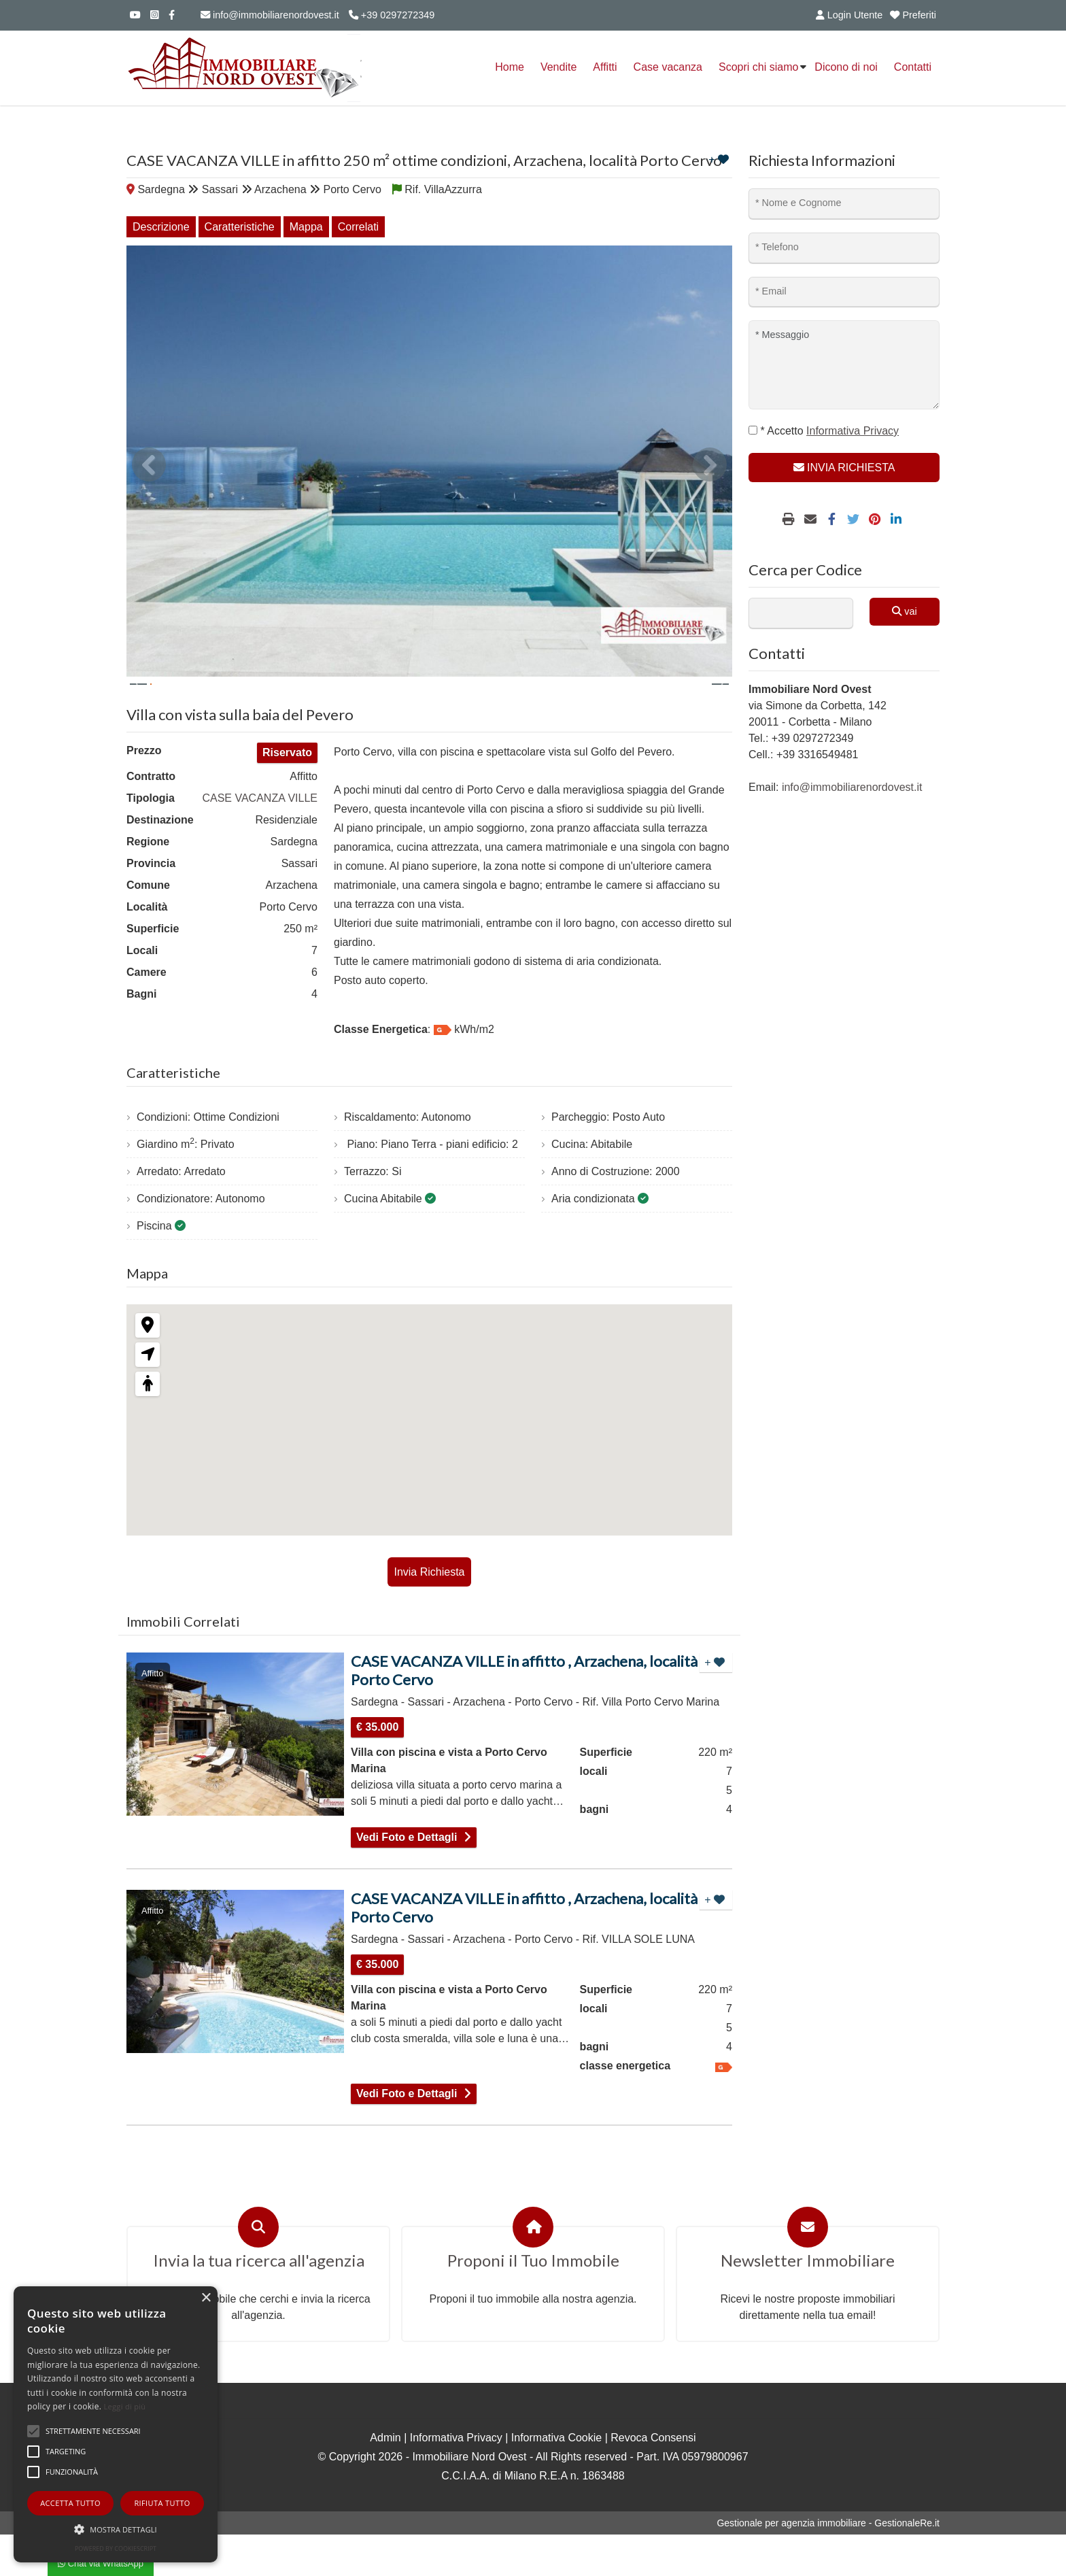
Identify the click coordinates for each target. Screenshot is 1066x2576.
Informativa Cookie (556, 2479)
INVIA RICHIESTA (844, 467)
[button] (115, 2529)
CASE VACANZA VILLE (259, 837)
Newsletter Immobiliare (808, 2301)
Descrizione (161, 227)
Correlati (358, 227)
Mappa (306, 227)
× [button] (206, 2298)
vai (904, 611)
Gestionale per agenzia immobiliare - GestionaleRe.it (828, 2564)
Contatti (912, 67)
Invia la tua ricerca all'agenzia (258, 2301)
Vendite (558, 67)
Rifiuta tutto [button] (162, 2503)
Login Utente (847, 15)
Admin (385, 2479)
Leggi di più (125, 2406)
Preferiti (913, 15)
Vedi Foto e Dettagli (406, 1878)
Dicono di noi (846, 67)
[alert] (116, 2424)
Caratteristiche (240, 227)
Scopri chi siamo (758, 67)
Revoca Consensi (653, 2479)
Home (509, 67)
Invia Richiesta (429, 1611)
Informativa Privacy (456, 2479)
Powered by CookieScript (115, 2548)
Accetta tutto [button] (70, 2503)
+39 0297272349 (391, 15)
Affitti (605, 67)
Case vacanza (668, 67)
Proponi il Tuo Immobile (533, 2301)
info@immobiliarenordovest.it (270, 15)
